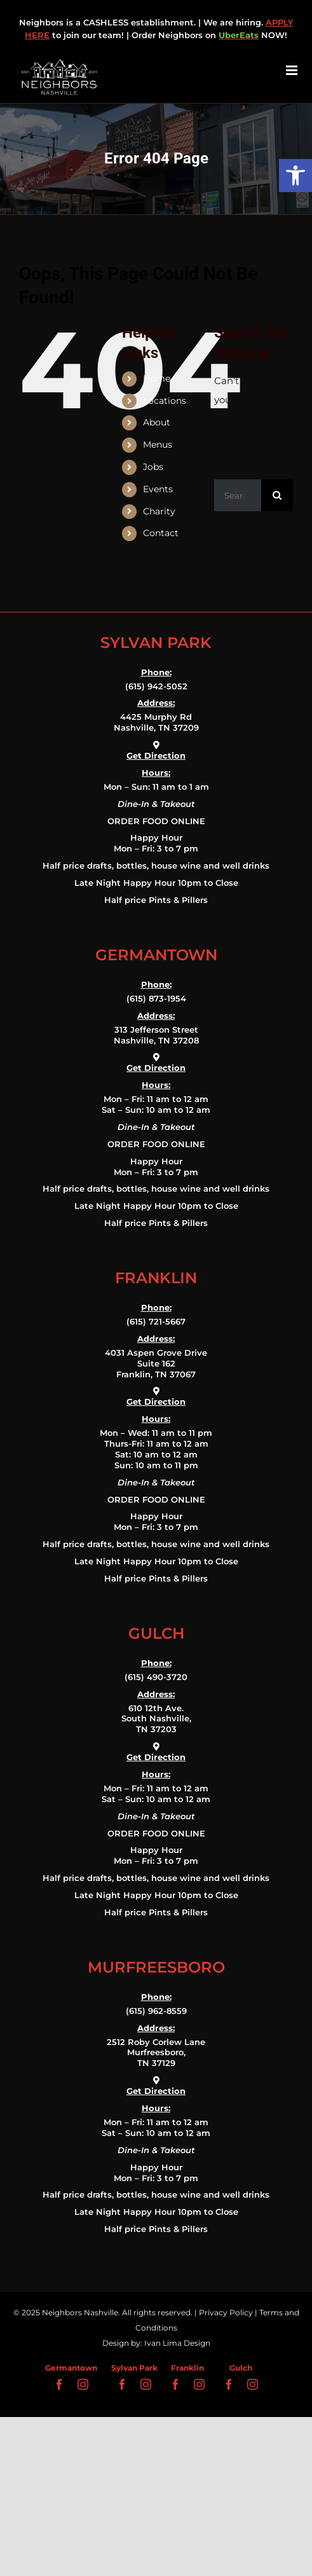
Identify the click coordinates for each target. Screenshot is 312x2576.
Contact (161, 533)
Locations (164, 400)
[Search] (277, 495)
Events (158, 489)
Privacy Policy (226, 2312)
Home (156, 378)
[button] (295, 175)
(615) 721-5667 (156, 1321)
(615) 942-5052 (156, 686)
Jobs (153, 466)
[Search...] (237, 495)
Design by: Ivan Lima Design (156, 2343)
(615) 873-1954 (156, 998)
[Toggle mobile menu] (292, 70)
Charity (159, 511)
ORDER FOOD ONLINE (156, 821)
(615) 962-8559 (156, 2011)
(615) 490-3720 (156, 1677)
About (156, 422)
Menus (157, 444)
